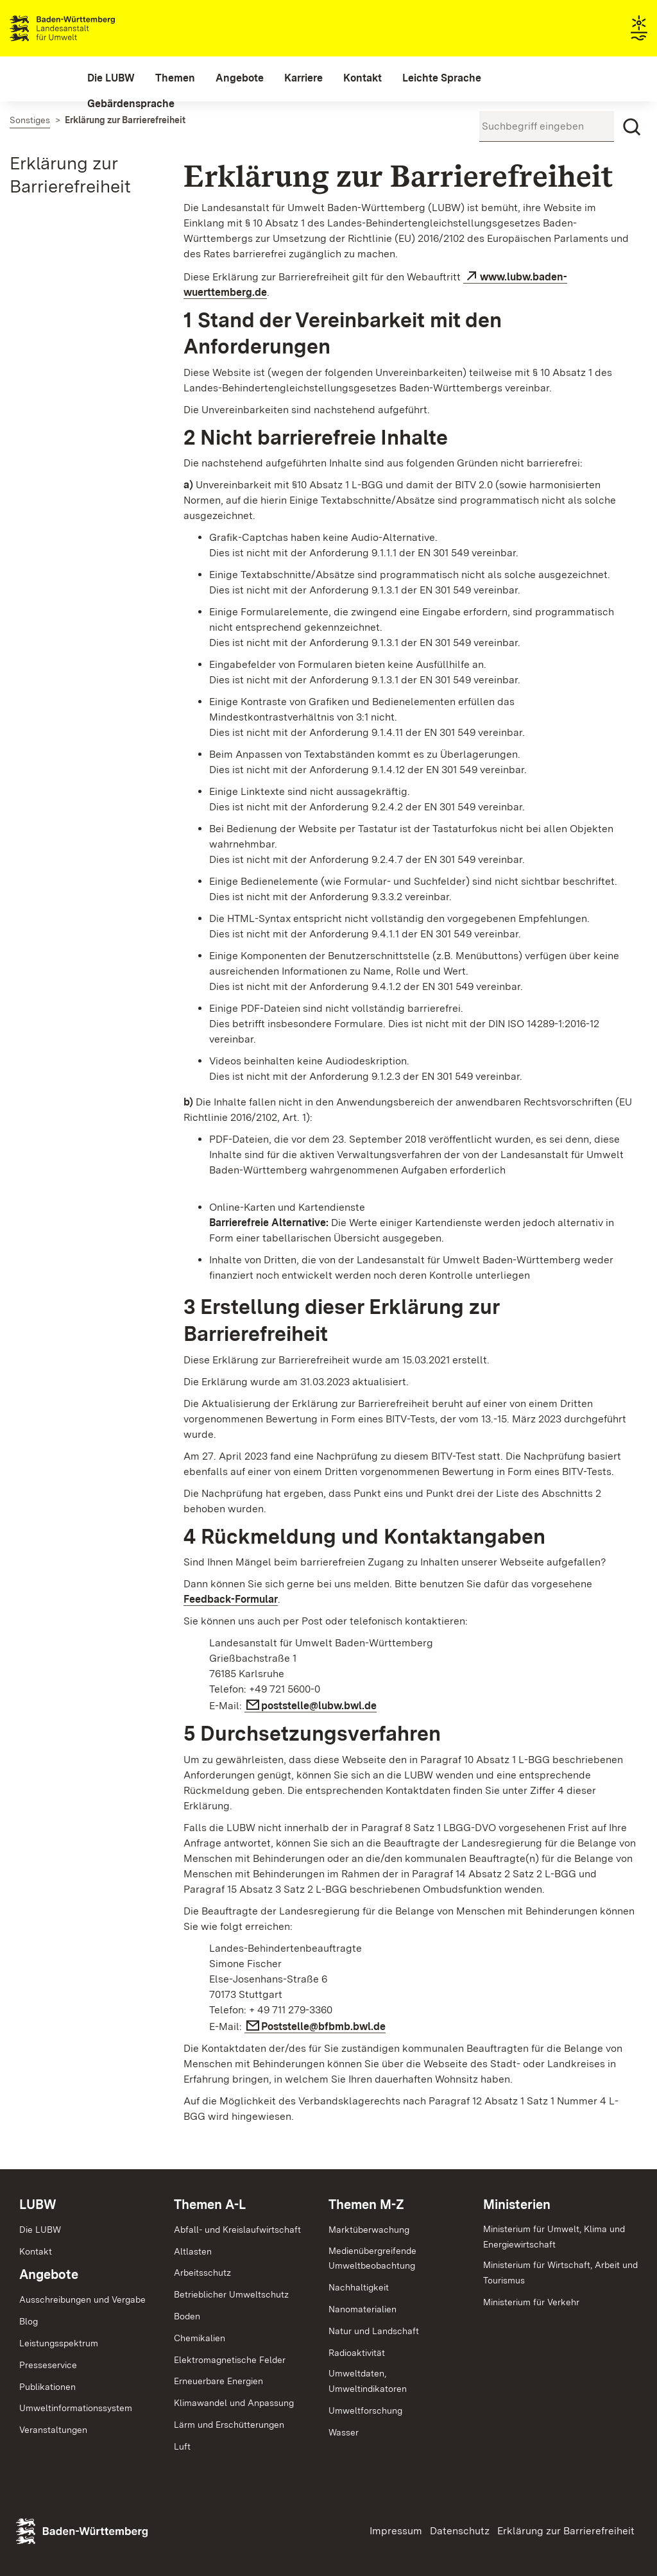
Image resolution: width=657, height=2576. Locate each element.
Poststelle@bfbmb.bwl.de (323, 2026)
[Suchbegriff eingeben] (546, 126)
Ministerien (516, 2204)
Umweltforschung (365, 2410)
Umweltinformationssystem (75, 2408)
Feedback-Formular (230, 1599)
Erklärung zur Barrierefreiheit (566, 2531)
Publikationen (47, 2387)
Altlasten (193, 2251)
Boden (187, 2316)
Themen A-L (210, 2204)
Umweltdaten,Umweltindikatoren (367, 2381)
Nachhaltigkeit (358, 2287)
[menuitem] (111, 78)
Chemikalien (199, 2338)
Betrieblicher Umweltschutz (231, 2294)
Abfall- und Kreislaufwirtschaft (237, 2229)
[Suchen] (632, 127)
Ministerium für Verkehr (531, 2302)
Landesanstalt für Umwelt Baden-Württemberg (85, 28)
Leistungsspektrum (58, 2343)
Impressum (396, 2531)
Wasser (343, 2432)
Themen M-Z (366, 2204)
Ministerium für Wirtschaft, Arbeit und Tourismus (560, 2272)
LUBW (37, 2204)
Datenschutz (460, 2531)
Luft (182, 2446)
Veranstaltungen (53, 2430)
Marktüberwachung (368, 2229)
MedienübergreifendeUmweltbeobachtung (372, 2258)
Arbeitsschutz (202, 2272)
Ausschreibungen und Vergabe (82, 2299)
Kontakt (35, 2251)
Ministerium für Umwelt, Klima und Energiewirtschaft (554, 2236)
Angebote (48, 2274)
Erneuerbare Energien (218, 2381)
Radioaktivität (356, 2353)
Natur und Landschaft (373, 2331)
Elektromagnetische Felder (230, 2360)
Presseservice (48, 2365)
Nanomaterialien (362, 2309)
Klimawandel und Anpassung (234, 2403)
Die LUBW (40, 2229)
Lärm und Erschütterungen (229, 2424)
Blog (28, 2321)
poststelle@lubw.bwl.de (319, 1706)
